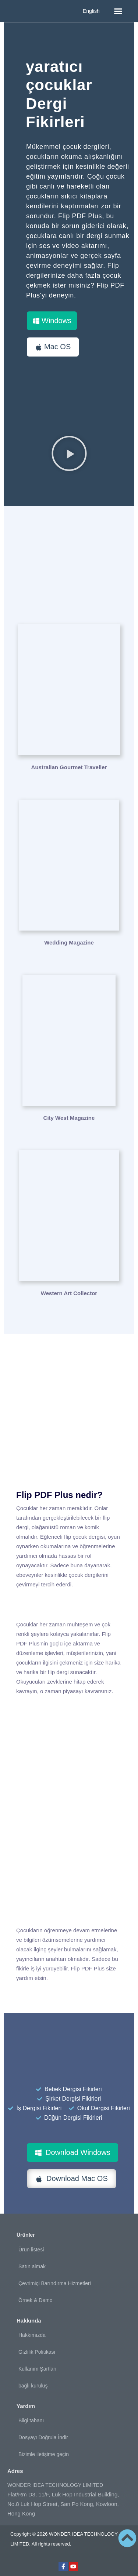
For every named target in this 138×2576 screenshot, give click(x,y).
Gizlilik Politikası (36, 2352)
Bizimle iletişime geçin (43, 2454)
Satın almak (32, 2266)
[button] (118, 11)
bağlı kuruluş (32, 2386)
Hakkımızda (32, 2335)
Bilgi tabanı (31, 2420)
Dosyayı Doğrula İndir (43, 2437)
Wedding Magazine (69, 942)
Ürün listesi (31, 2249)
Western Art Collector (69, 1293)
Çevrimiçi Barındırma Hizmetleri (54, 2283)
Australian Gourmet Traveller (69, 767)
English (91, 11)
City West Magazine (69, 1118)
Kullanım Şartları (37, 2369)
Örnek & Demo (35, 2300)
